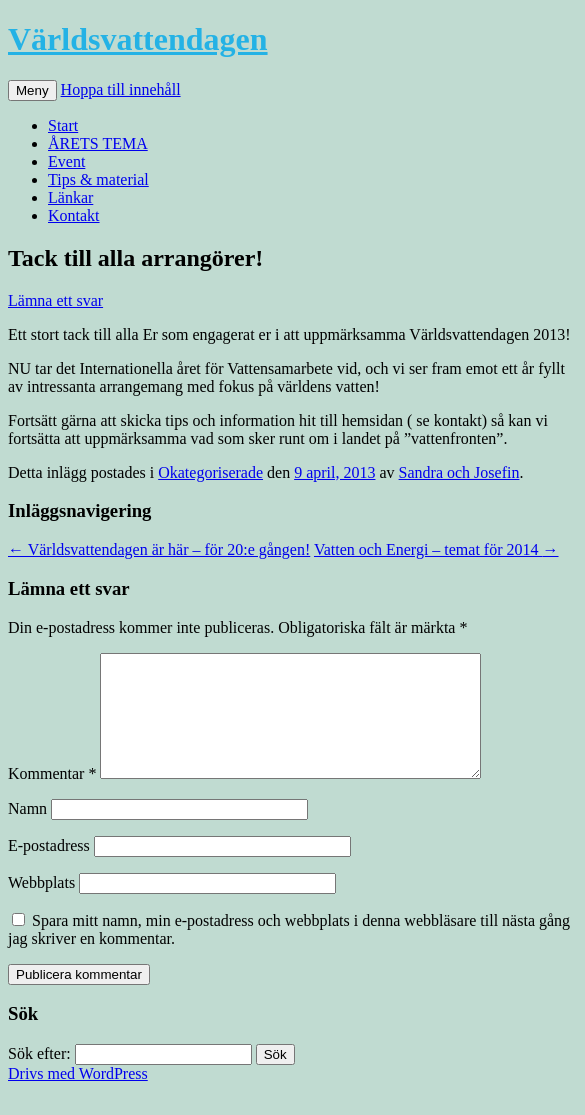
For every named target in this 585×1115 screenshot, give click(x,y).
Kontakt (74, 215)
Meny (32, 90)
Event (66, 161)
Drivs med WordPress (78, 1097)
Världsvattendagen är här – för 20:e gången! (159, 549)
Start (63, 125)
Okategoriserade (210, 472)
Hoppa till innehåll (121, 89)
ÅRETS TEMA (98, 143)
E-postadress (49, 869)
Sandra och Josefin (459, 472)
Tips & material (98, 179)
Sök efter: (39, 1077)
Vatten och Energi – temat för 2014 (436, 549)
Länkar (70, 197)
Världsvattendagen (138, 39)
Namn (27, 832)
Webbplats (41, 906)
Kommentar (52, 797)
